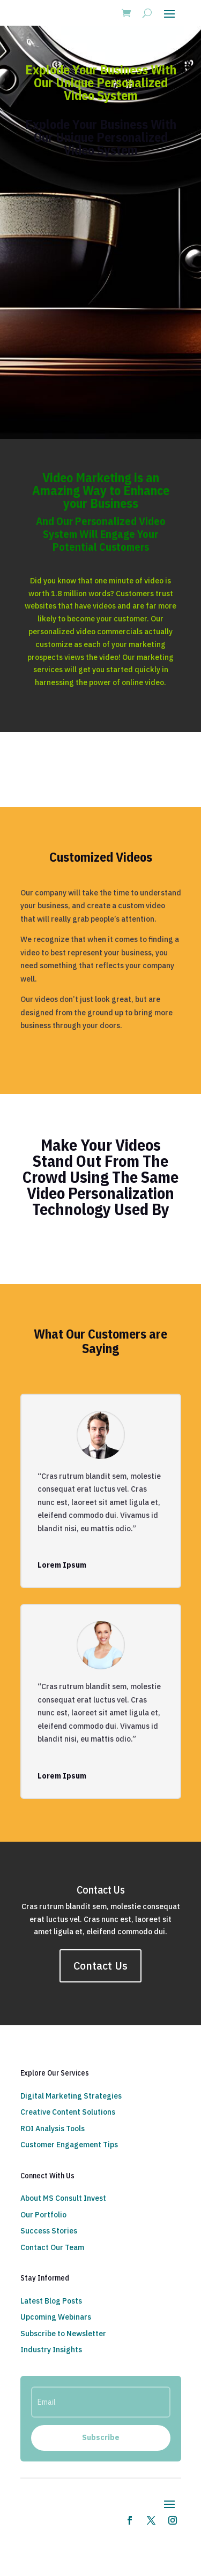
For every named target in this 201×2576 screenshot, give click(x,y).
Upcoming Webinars (55, 2317)
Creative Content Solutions (67, 2112)
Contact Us (100, 1965)
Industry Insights (51, 2349)
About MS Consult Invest (63, 2198)
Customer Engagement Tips (69, 2144)
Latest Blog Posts (51, 2301)
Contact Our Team (52, 2247)
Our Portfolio (43, 2215)
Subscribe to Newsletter (63, 2333)
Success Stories (48, 2231)
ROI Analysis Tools (52, 2128)
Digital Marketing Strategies (71, 2096)
